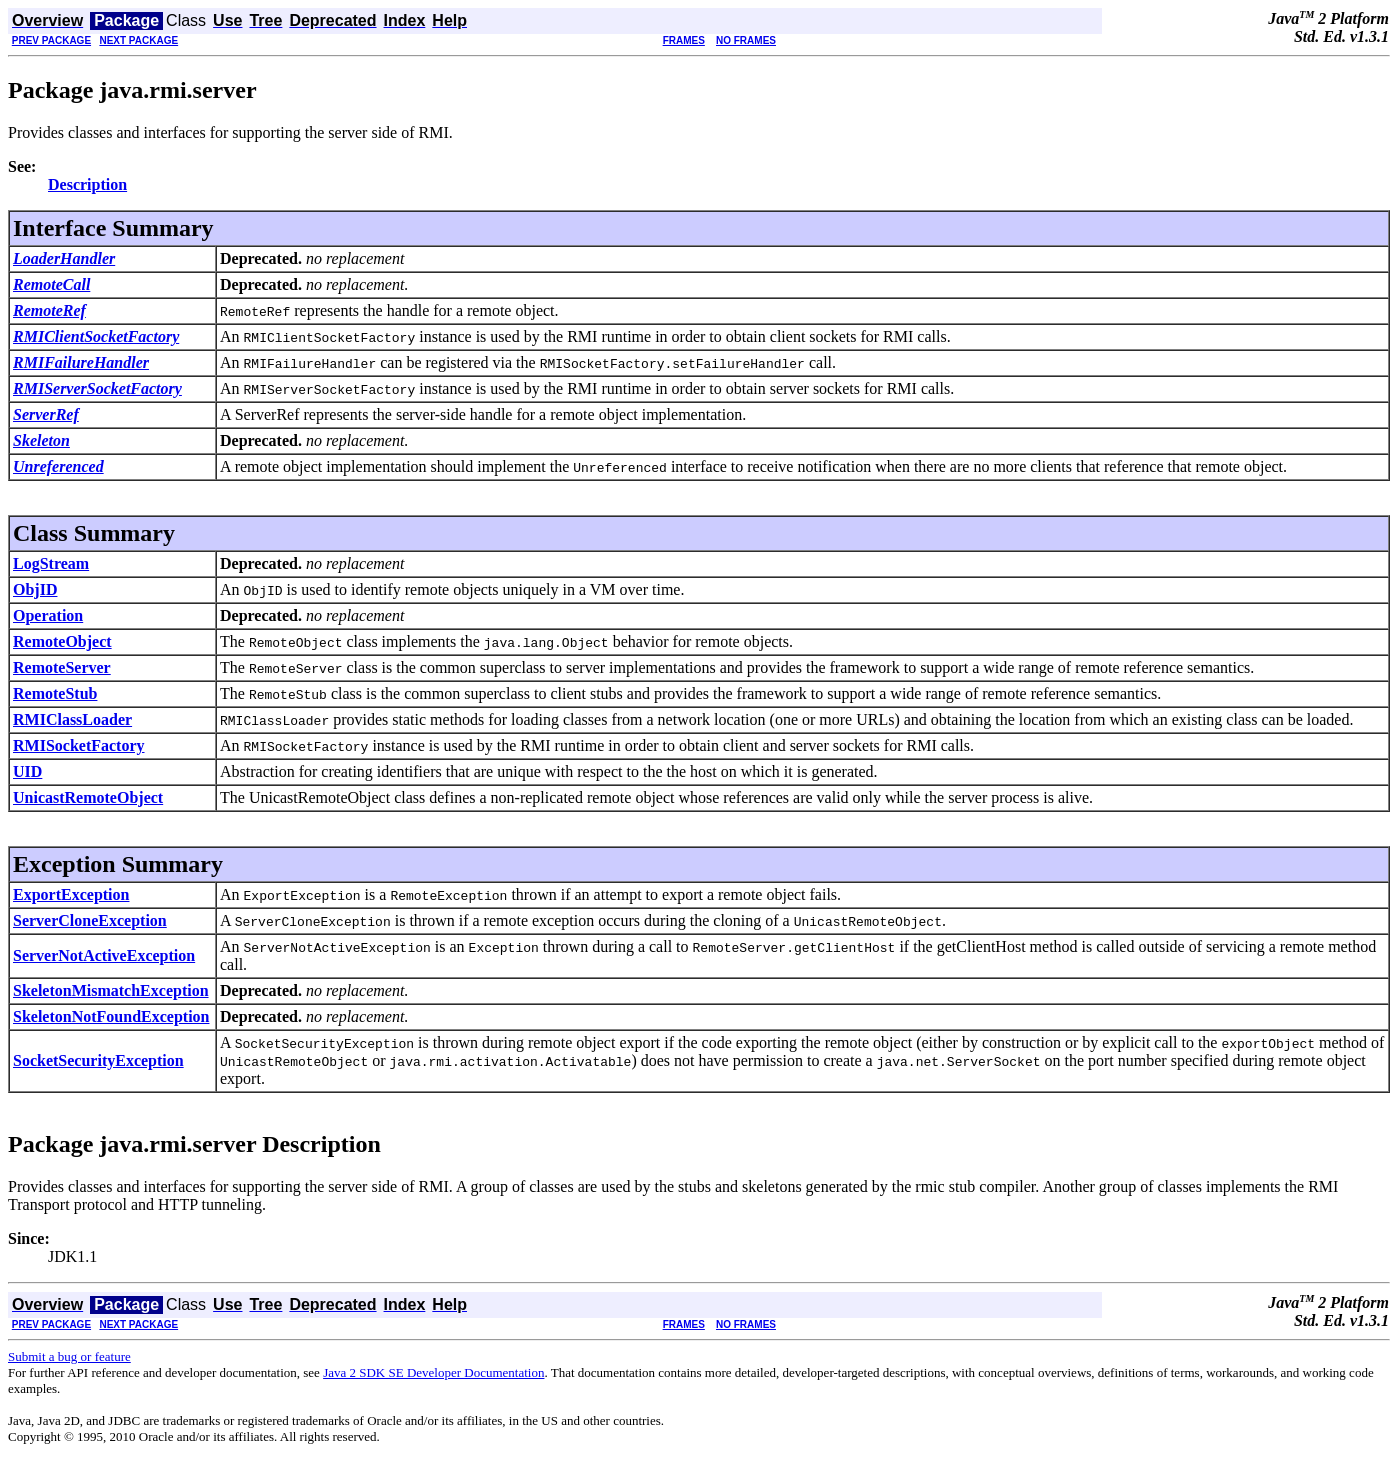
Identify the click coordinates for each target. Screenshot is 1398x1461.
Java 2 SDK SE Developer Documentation (433, 1372)
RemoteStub (55, 693)
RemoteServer (62, 667)
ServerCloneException (90, 920)
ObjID (35, 589)
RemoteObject (62, 641)
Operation (48, 615)
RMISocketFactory (79, 745)
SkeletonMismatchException (111, 990)
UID (27, 771)
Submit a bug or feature (69, 1356)
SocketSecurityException (98, 1060)
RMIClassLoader (72, 719)
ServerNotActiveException (104, 955)
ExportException (71, 894)
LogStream (51, 563)
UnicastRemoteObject (88, 797)
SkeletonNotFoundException (111, 1016)
